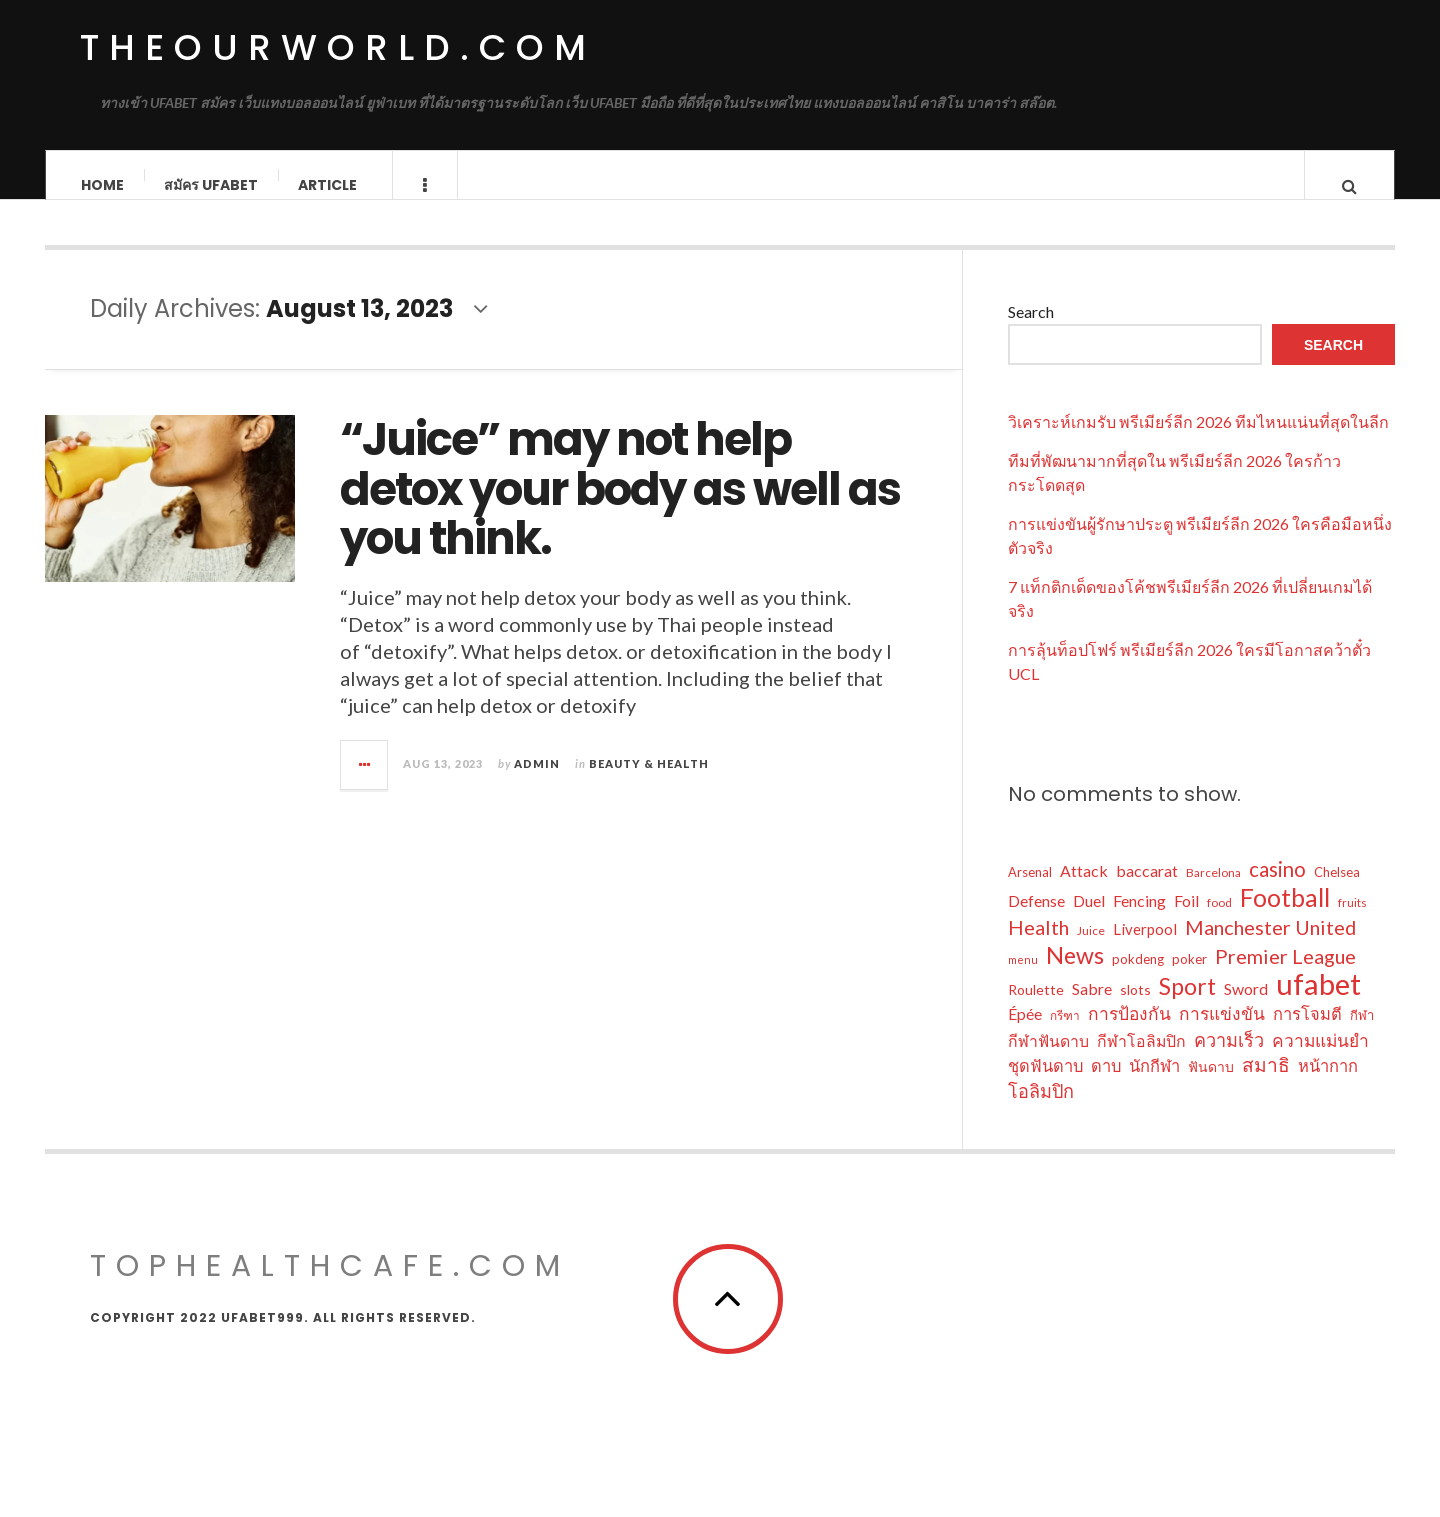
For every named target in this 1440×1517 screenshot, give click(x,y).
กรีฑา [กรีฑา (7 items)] (1065, 1035)
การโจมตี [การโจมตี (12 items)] (1307, 1034)
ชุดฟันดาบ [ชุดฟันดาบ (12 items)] (1045, 1086)
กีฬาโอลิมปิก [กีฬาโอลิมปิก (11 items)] (1141, 1060)
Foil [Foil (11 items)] (1186, 920)
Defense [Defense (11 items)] (1036, 920)
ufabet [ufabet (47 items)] (1318, 1004)
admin (537, 782)
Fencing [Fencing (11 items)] (1139, 920)
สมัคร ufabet (211, 185)
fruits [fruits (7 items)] (1352, 922)
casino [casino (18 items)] (1277, 889)
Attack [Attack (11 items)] (1084, 890)
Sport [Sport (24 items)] (1187, 1006)
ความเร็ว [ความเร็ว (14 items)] (1229, 1060)
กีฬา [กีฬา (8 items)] (1362, 1035)
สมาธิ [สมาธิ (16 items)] (1266, 1084)
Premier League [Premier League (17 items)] (1285, 976)
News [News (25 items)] (1075, 975)
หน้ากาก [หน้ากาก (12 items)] (1328, 1086)
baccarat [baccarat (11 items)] (1147, 890)
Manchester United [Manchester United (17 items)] (1270, 947)
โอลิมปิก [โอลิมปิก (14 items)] (1041, 1111)
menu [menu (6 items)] (1023, 979)
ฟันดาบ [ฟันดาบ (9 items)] (1211, 1086)
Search (1031, 331)
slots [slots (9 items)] (1135, 1009)
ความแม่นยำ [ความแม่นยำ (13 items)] (1320, 1060)
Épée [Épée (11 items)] (1025, 1033)
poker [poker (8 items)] (1189, 979)
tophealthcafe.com (330, 1286)
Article (327, 185)
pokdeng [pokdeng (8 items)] (1138, 979)
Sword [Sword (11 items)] (1246, 1008)
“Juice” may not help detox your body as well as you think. (620, 509)
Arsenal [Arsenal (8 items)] (1030, 892)
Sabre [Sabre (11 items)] (1092, 1008)
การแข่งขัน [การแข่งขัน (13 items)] (1222, 1033)
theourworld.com (338, 47)
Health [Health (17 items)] (1038, 947)
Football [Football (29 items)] (1285, 917)
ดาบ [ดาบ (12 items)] (1106, 1086)
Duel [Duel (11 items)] (1089, 920)
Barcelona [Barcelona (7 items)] (1213, 892)
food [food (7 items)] (1219, 922)
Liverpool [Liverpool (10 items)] (1145, 949)
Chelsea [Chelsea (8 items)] (1337, 892)
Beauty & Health (649, 782)
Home (102, 185)
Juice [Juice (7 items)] (1091, 950)
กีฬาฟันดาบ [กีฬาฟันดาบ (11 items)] (1048, 1060)
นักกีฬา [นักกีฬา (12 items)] (1154, 1086)
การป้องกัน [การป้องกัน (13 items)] (1129, 1033)
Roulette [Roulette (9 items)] (1036, 1009)
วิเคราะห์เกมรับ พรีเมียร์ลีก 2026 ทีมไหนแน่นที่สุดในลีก (1198, 441)
